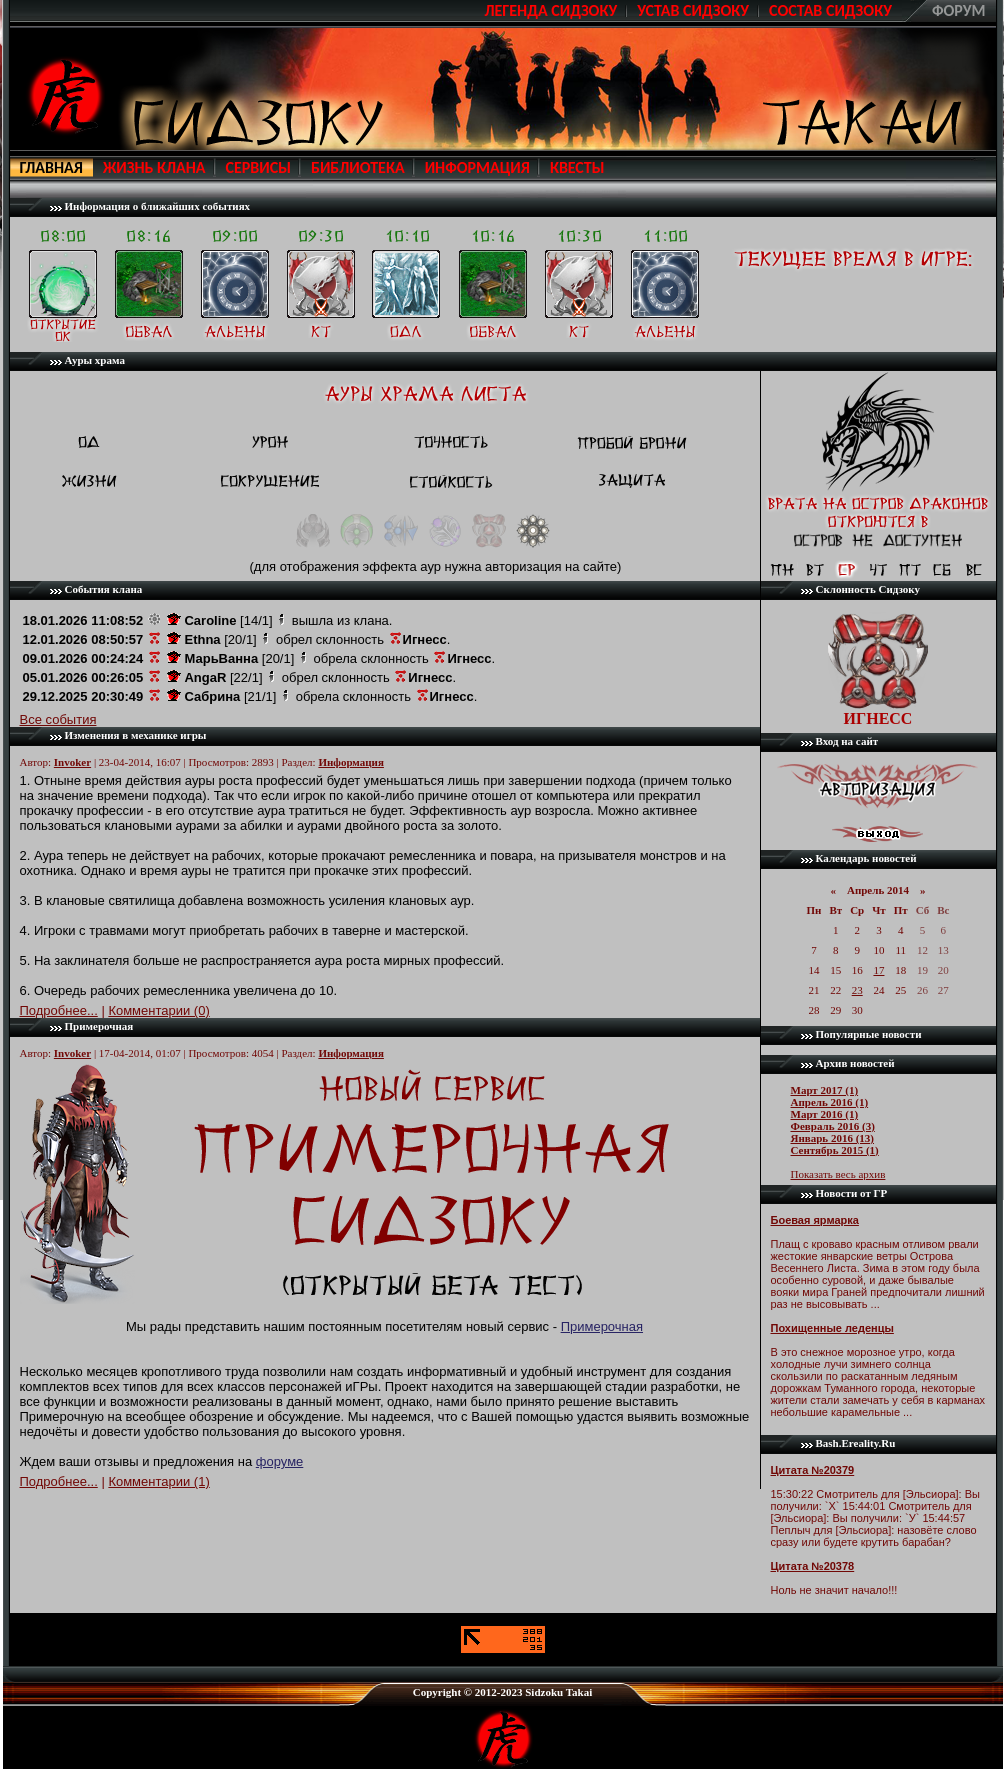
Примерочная (99, 1026)
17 (878, 970)
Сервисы (258, 167)
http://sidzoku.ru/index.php (65, 96)
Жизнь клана (154, 167)
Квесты (577, 167)
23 (857, 990)
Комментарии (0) (158, 1010)
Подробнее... (59, 1010)
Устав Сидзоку (693, 10)
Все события (58, 719)
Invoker (72, 762)
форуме (280, 1461)
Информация (477, 167)
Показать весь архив (838, 1174)
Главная (51, 167)
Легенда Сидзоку (550, 10)
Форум (959, 10)
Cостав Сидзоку (830, 10)
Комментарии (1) (158, 1481)
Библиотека (358, 167)
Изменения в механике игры (136, 735)
